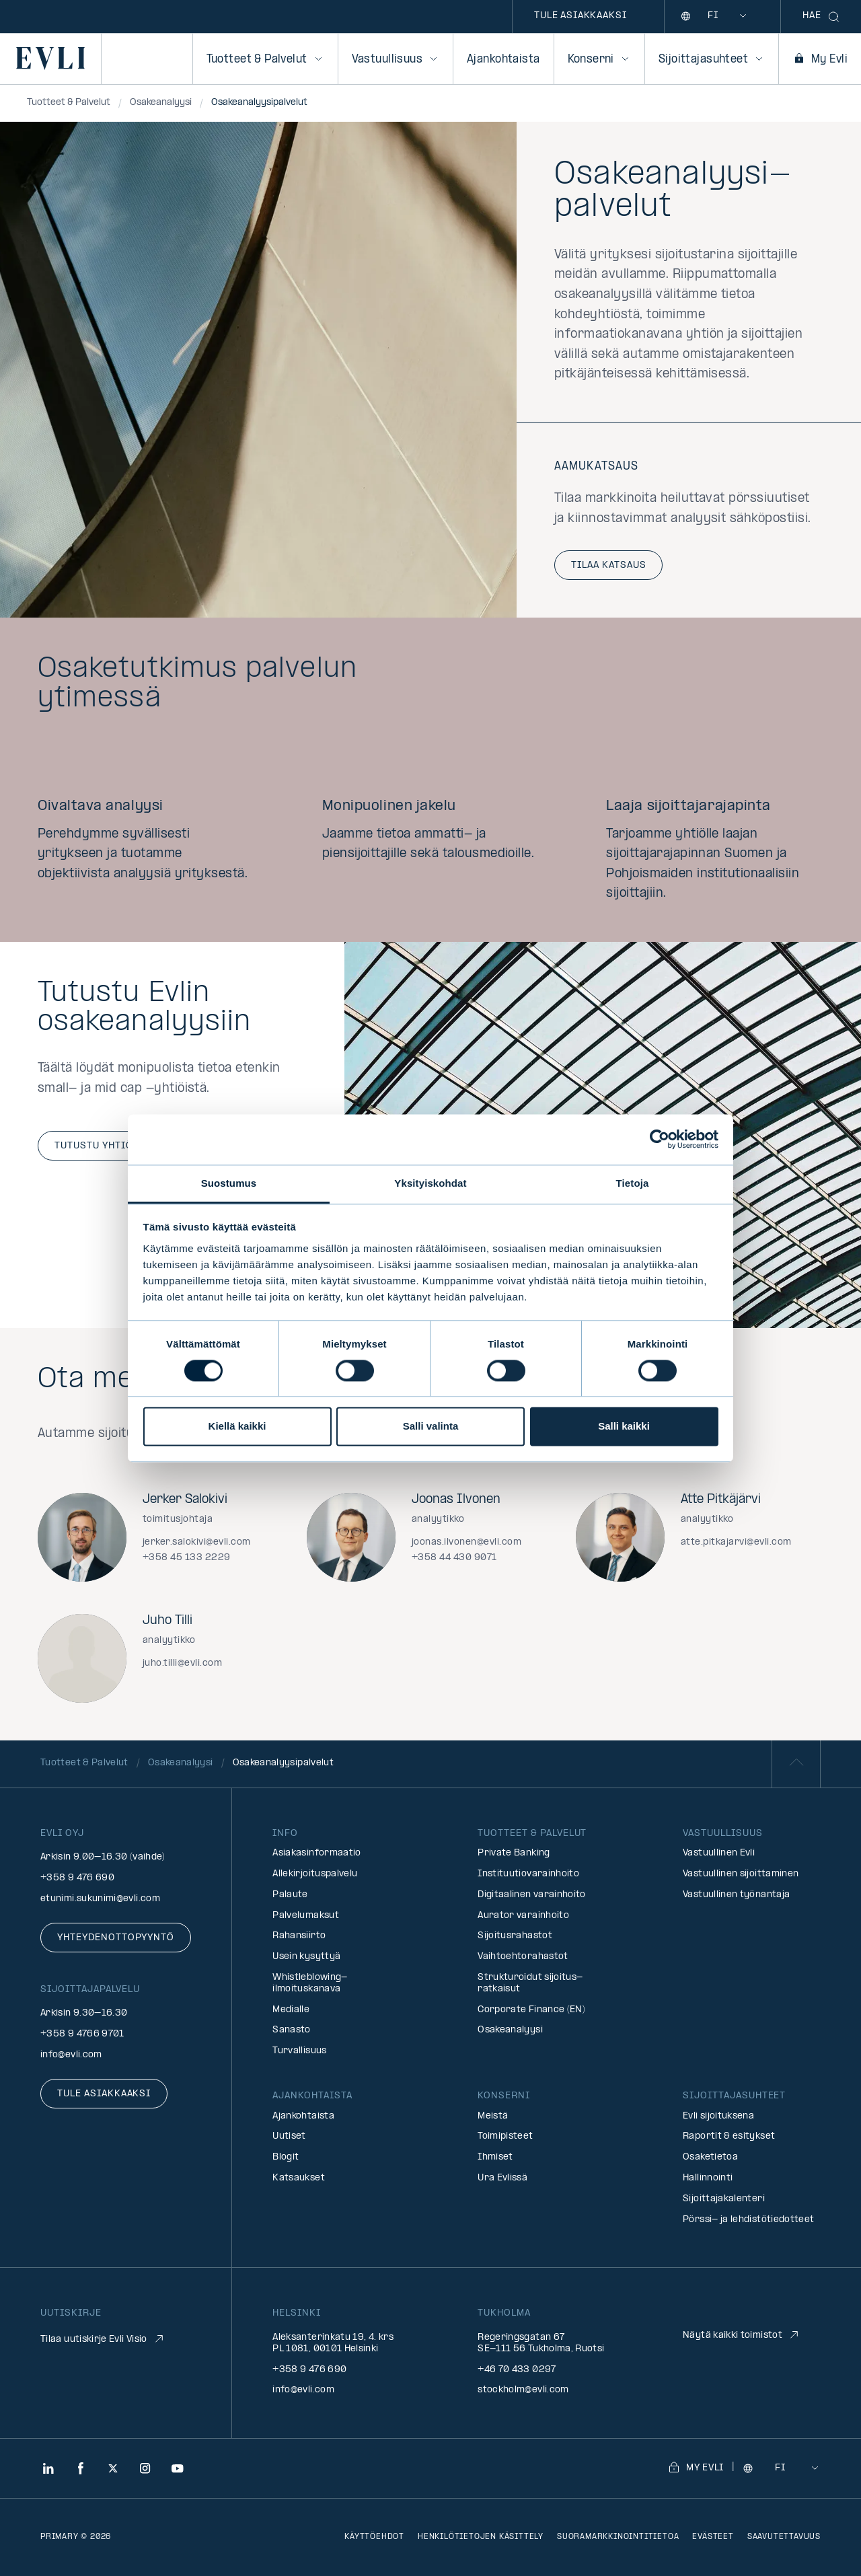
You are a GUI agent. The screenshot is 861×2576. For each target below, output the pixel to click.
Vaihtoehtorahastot (523, 1957)
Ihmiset (495, 2157)
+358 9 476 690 (77, 1878)
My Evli (820, 59)
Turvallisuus (299, 2051)
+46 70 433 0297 (517, 2370)
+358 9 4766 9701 (82, 2034)
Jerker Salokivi (185, 1500)
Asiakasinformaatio (316, 1853)
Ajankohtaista (503, 59)
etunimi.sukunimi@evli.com (100, 1899)
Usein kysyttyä (306, 1957)
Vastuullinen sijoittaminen (740, 1874)
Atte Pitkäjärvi (721, 1500)
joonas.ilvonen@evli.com (466, 1542)
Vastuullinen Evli (719, 1853)
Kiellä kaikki (237, 1426)
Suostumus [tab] (229, 1183)
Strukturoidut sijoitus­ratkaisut (530, 1983)
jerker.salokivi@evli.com (197, 1542)
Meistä (493, 2116)
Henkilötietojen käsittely (481, 2537)
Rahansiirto (299, 1936)
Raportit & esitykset (729, 2136)
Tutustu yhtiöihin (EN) (116, 1146)
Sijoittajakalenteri (724, 2199)
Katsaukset (298, 2178)
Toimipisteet (505, 2136)
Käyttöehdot (374, 2537)
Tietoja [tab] (632, 1183)
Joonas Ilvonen (456, 1500)
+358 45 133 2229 (187, 1558)
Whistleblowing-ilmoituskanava (309, 1983)
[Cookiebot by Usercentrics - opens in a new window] (659, 1139)
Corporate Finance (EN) (531, 2010)
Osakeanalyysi (510, 2030)
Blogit (285, 2157)
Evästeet (712, 2537)
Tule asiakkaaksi (580, 16)
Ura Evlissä (502, 2178)
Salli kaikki (624, 1426)
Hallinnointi (708, 2178)
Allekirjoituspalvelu (314, 1874)
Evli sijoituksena (718, 2116)
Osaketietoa (710, 2157)
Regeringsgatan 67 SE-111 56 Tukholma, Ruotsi (541, 2343)
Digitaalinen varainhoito (532, 1895)
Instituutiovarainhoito (528, 1874)
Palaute (290, 1895)
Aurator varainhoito (523, 1916)
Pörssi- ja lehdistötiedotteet (748, 2220)
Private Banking (514, 1853)
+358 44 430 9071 (454, 1558)
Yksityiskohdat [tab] (430, 1183)
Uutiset (289, 2136)
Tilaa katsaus (608, 565)
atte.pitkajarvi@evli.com (736, 1542)
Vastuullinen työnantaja (736, 1895)
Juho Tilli (167, 1621)
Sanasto (291, 2030)
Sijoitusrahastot (515, 1936)
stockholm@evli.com (523, 2390)
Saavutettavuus (784, 2537)
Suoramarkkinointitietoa (618, 2537)
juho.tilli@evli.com (182, 1663)
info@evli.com (71, 2055)
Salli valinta (431, 1426)
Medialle (290, 2010)
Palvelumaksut (305, 1916)
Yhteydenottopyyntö (115, 1938)
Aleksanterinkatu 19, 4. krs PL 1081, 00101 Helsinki (333, 2343)
